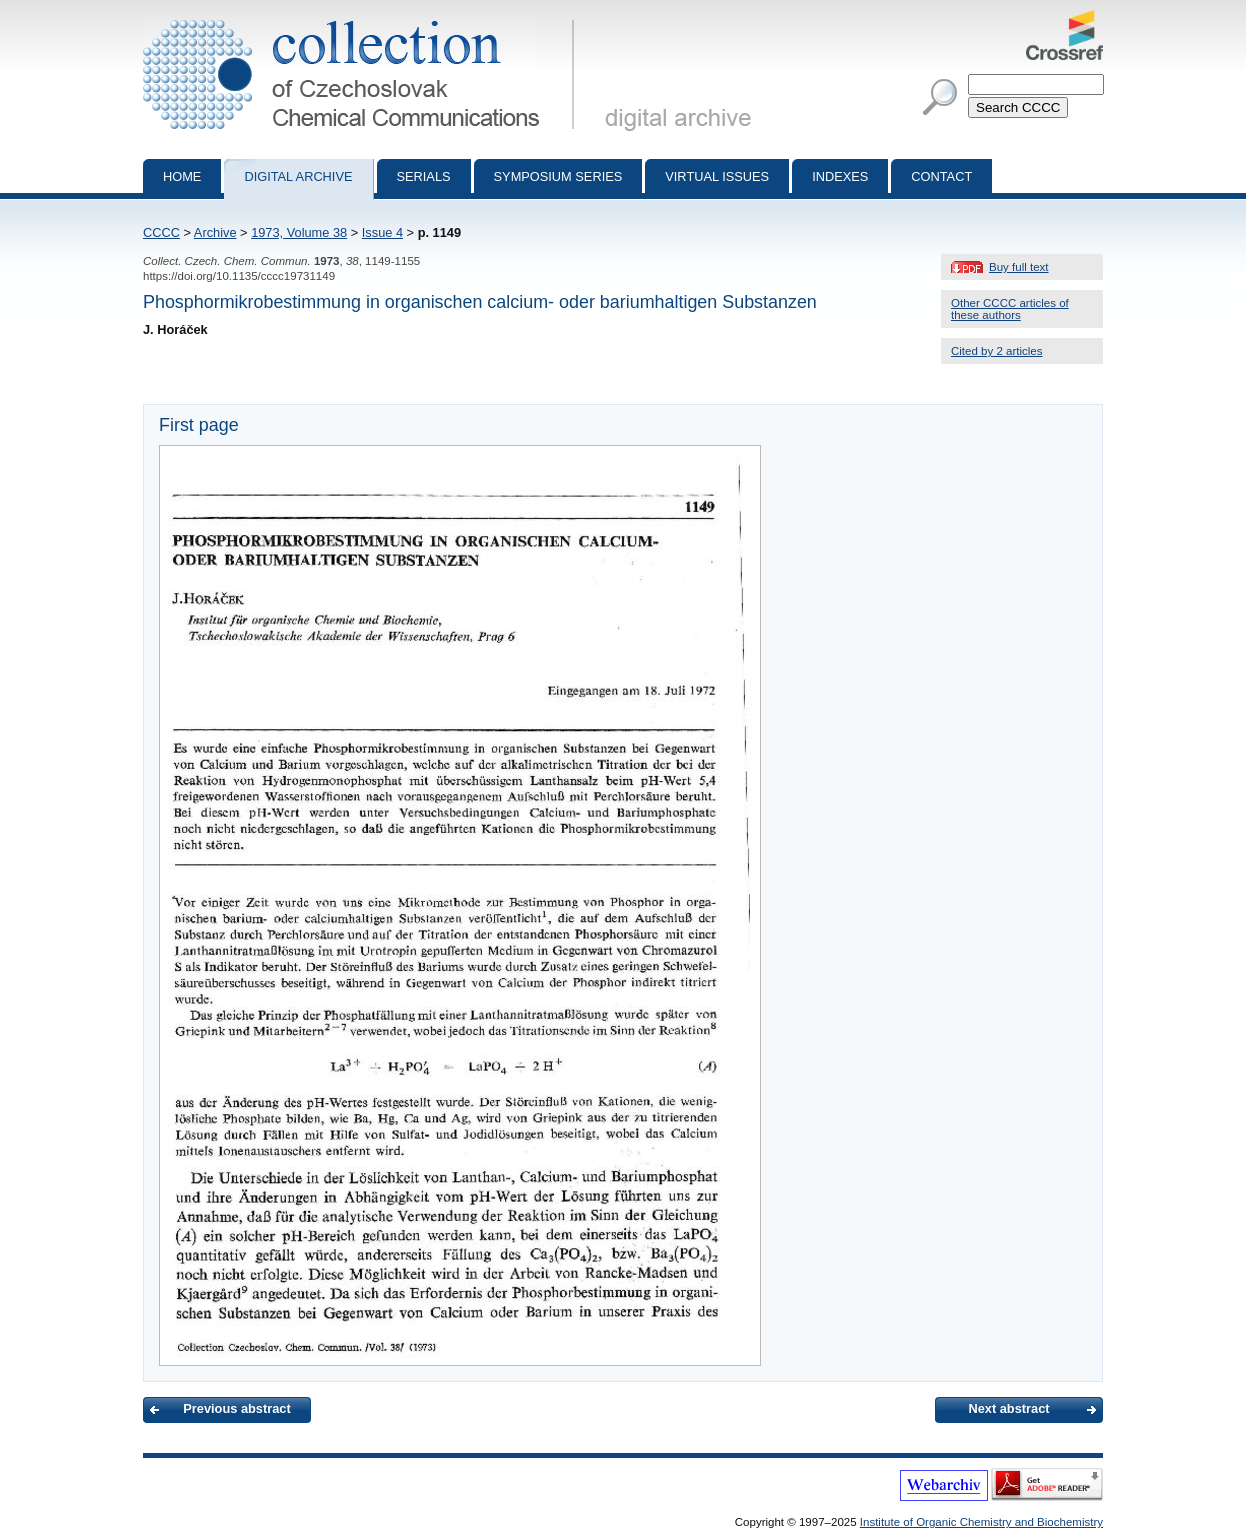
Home (182, 176)
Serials (424, 176)
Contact (941, 176)
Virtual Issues (717, 176)
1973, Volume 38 (299, 232)
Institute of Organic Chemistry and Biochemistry (981, 1522)
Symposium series (558, 176)
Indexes (840, 176)
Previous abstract (236, 1408)
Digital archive (298, 176)
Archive (215, 232)
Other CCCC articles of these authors (1010, 309)
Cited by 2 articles (997, 351)
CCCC (161, 232)
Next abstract (1008, 1408)
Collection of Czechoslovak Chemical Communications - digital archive (362, 18)
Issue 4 (382, 232)
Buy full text (1019, 267)
